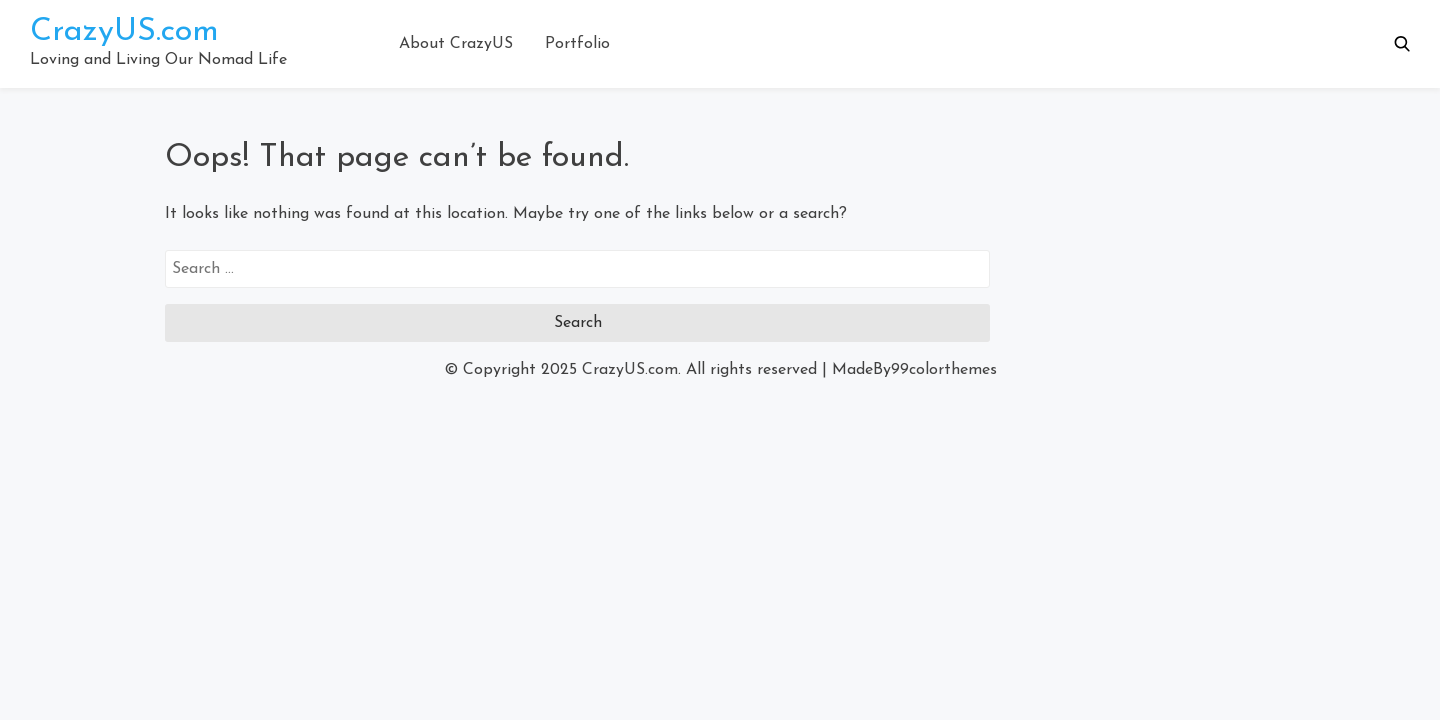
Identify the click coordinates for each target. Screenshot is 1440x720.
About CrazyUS (456, 44)
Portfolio (577, 44)
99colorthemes (944, 370)
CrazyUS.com (124, 32)
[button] (1402, 44)
